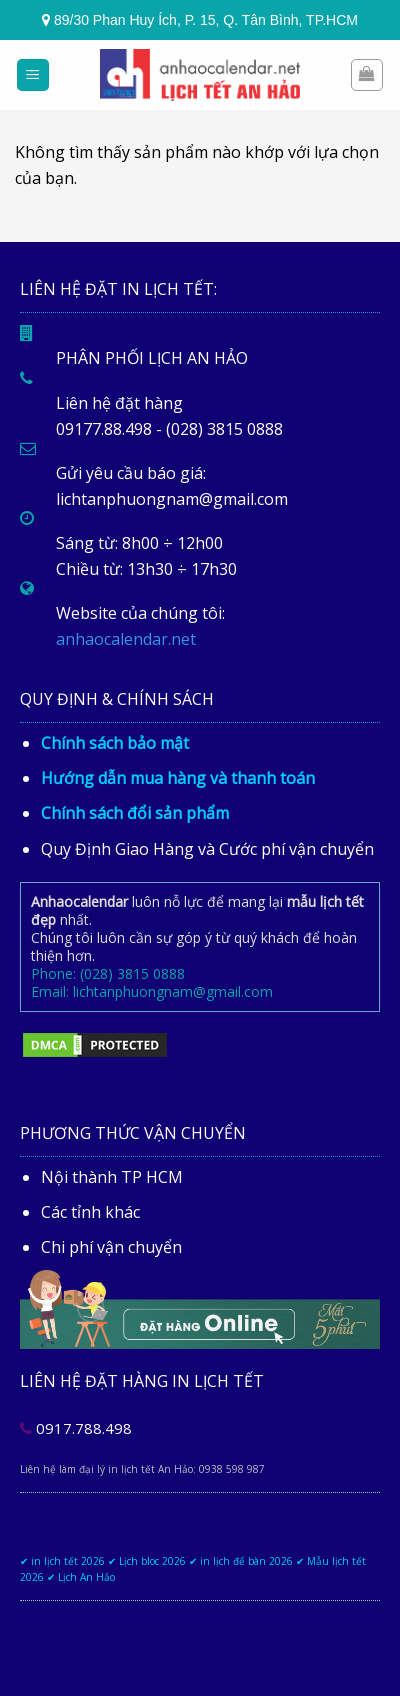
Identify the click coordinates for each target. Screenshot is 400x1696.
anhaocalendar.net (126, 639)
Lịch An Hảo (86, 1577)
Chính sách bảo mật (115, 743)
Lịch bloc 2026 (152, 1561)
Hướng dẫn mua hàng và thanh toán (178, 778)
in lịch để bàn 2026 (246, 1561)
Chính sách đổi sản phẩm (135, 813)
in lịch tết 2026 (68, 1561)
